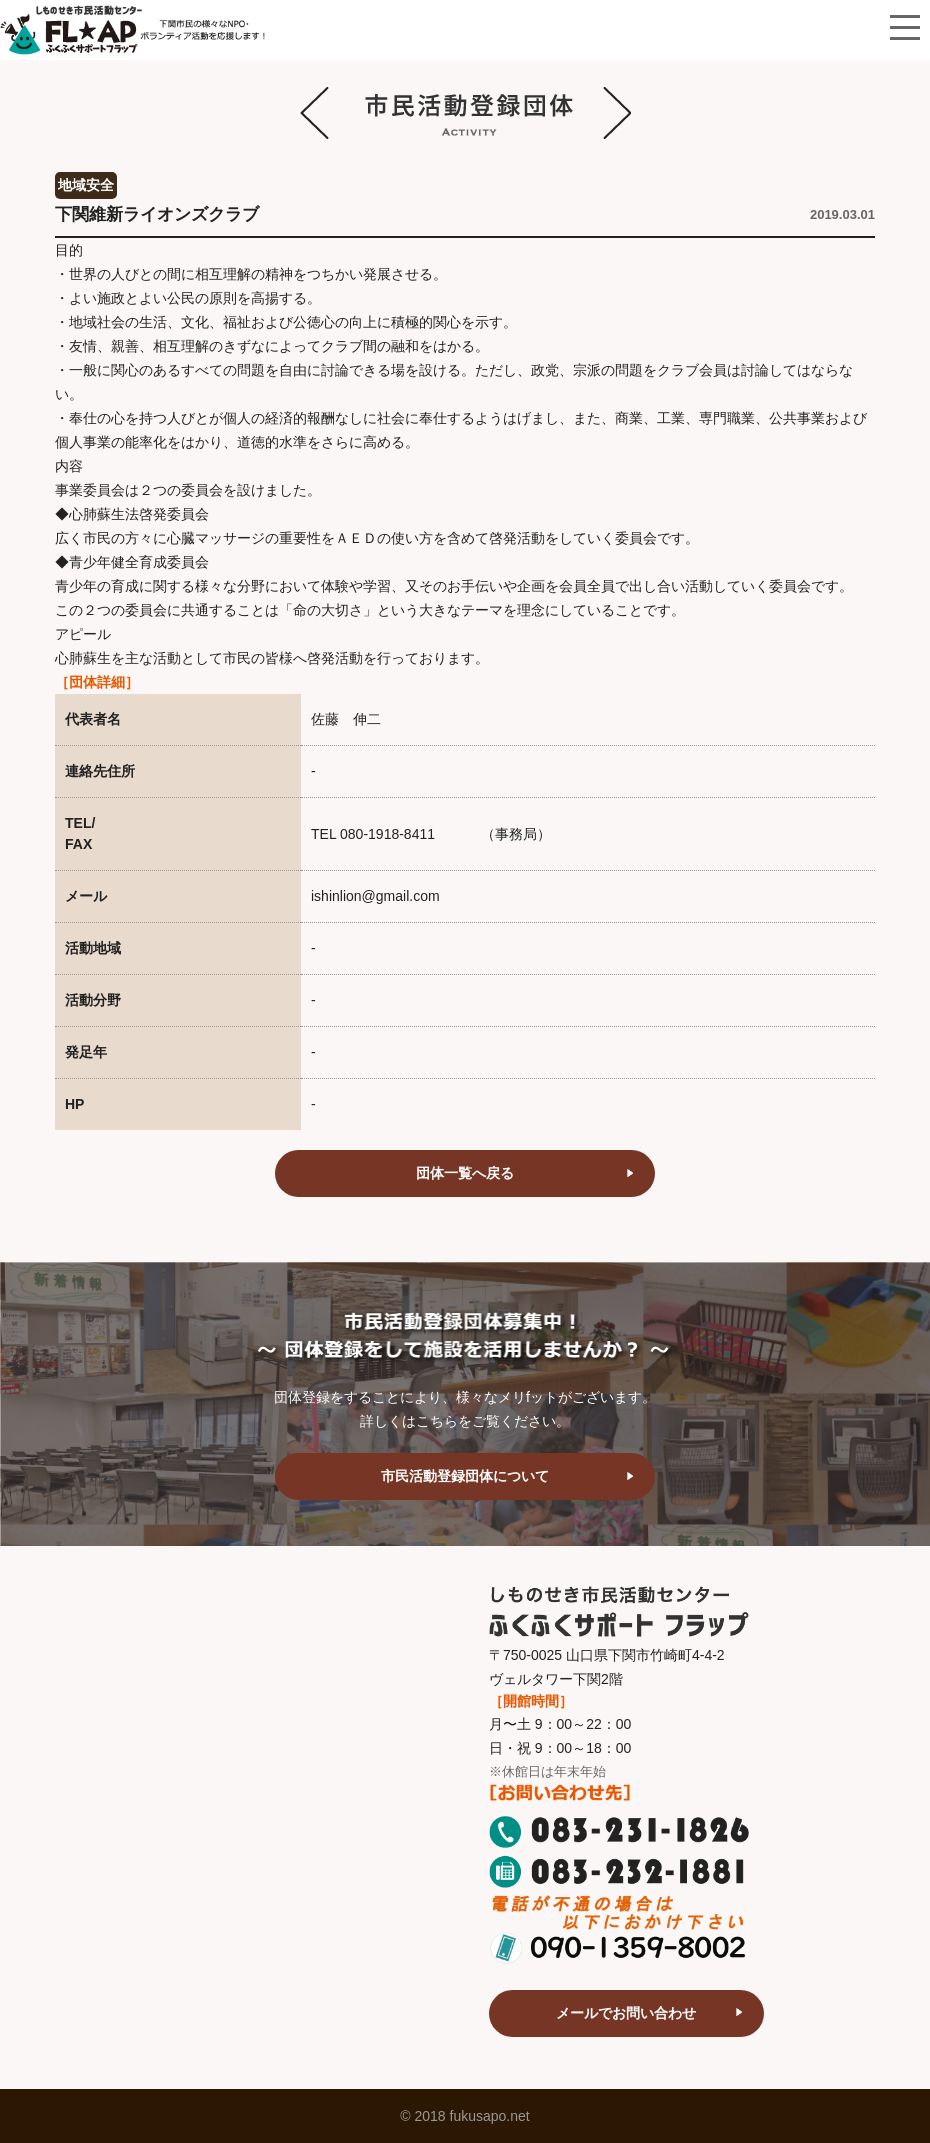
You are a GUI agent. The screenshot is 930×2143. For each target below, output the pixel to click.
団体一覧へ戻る (465, 1173)
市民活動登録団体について (465, 1476)
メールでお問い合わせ (626, 2013)
